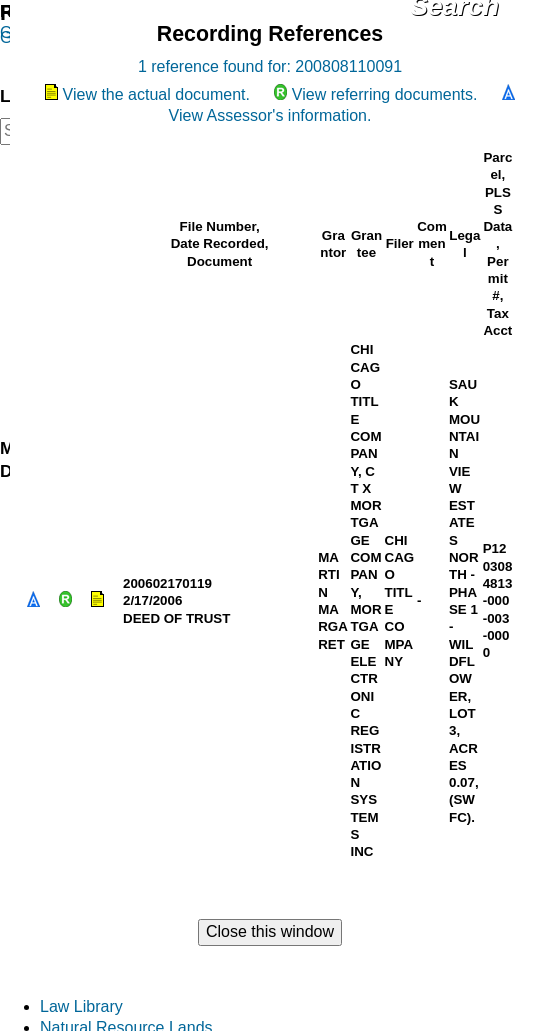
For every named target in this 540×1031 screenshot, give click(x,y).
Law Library (81, 1006)
